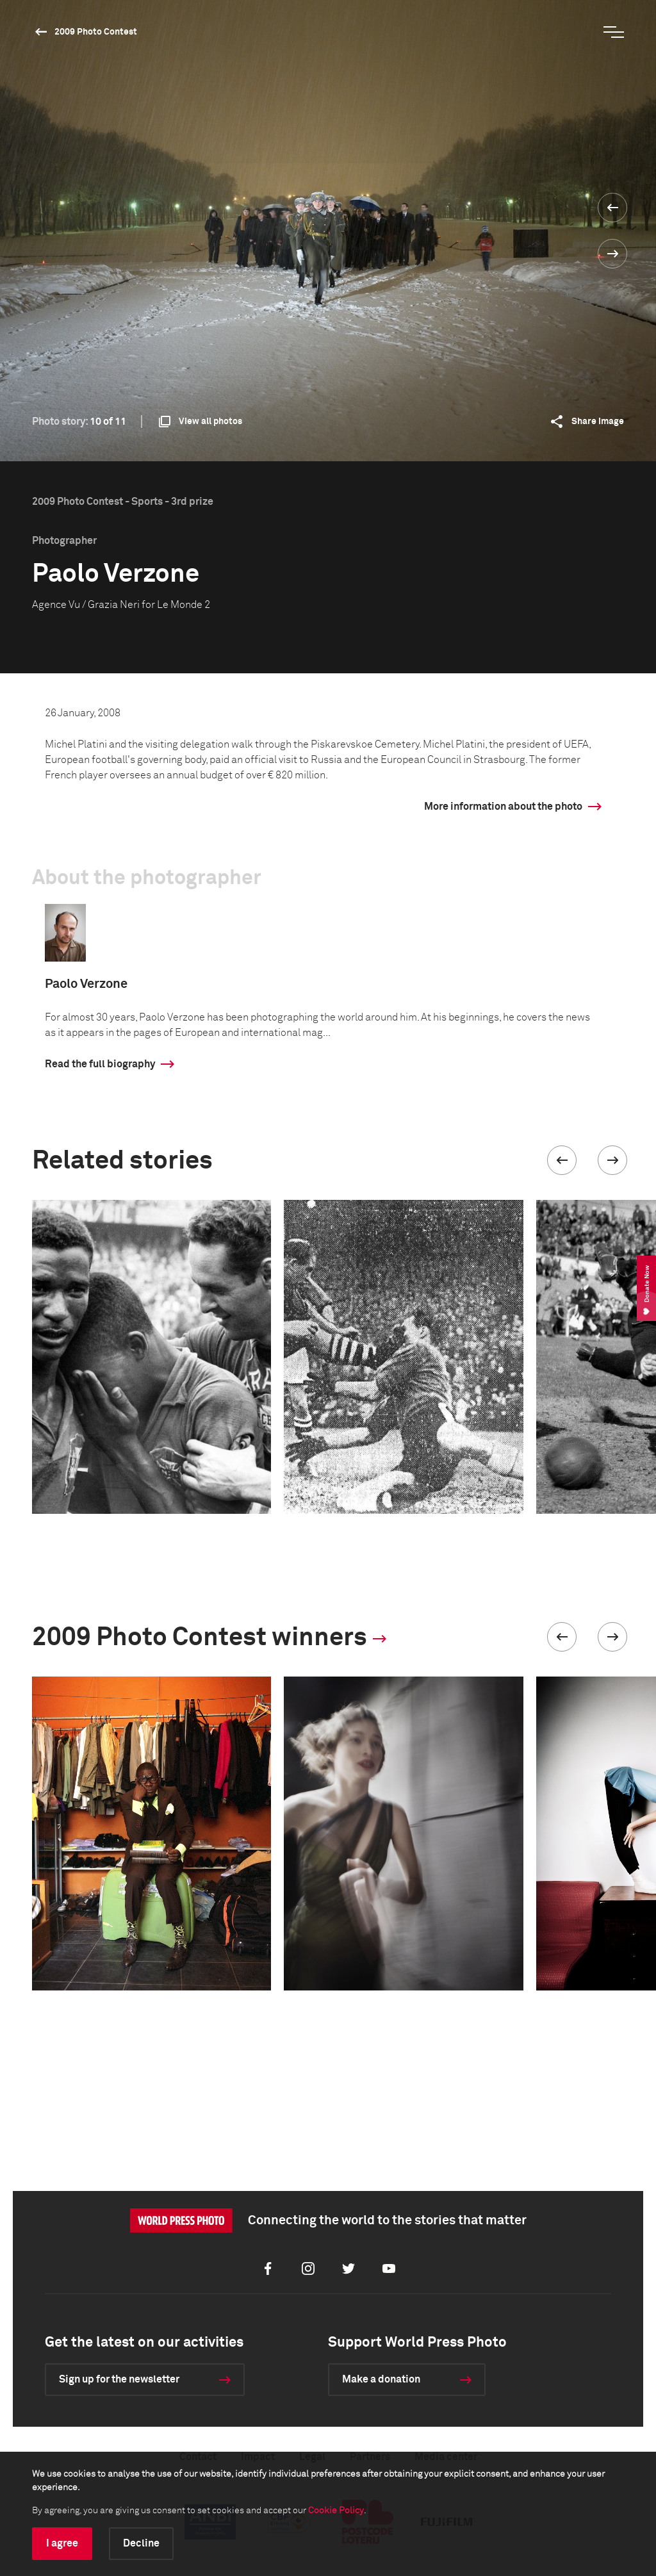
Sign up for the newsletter (119, 2379)
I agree (62, 2543)
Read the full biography (100, 1064)
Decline (141, 2543)
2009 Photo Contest (95, 32)
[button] (562, 1160)
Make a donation (381, 2379)
